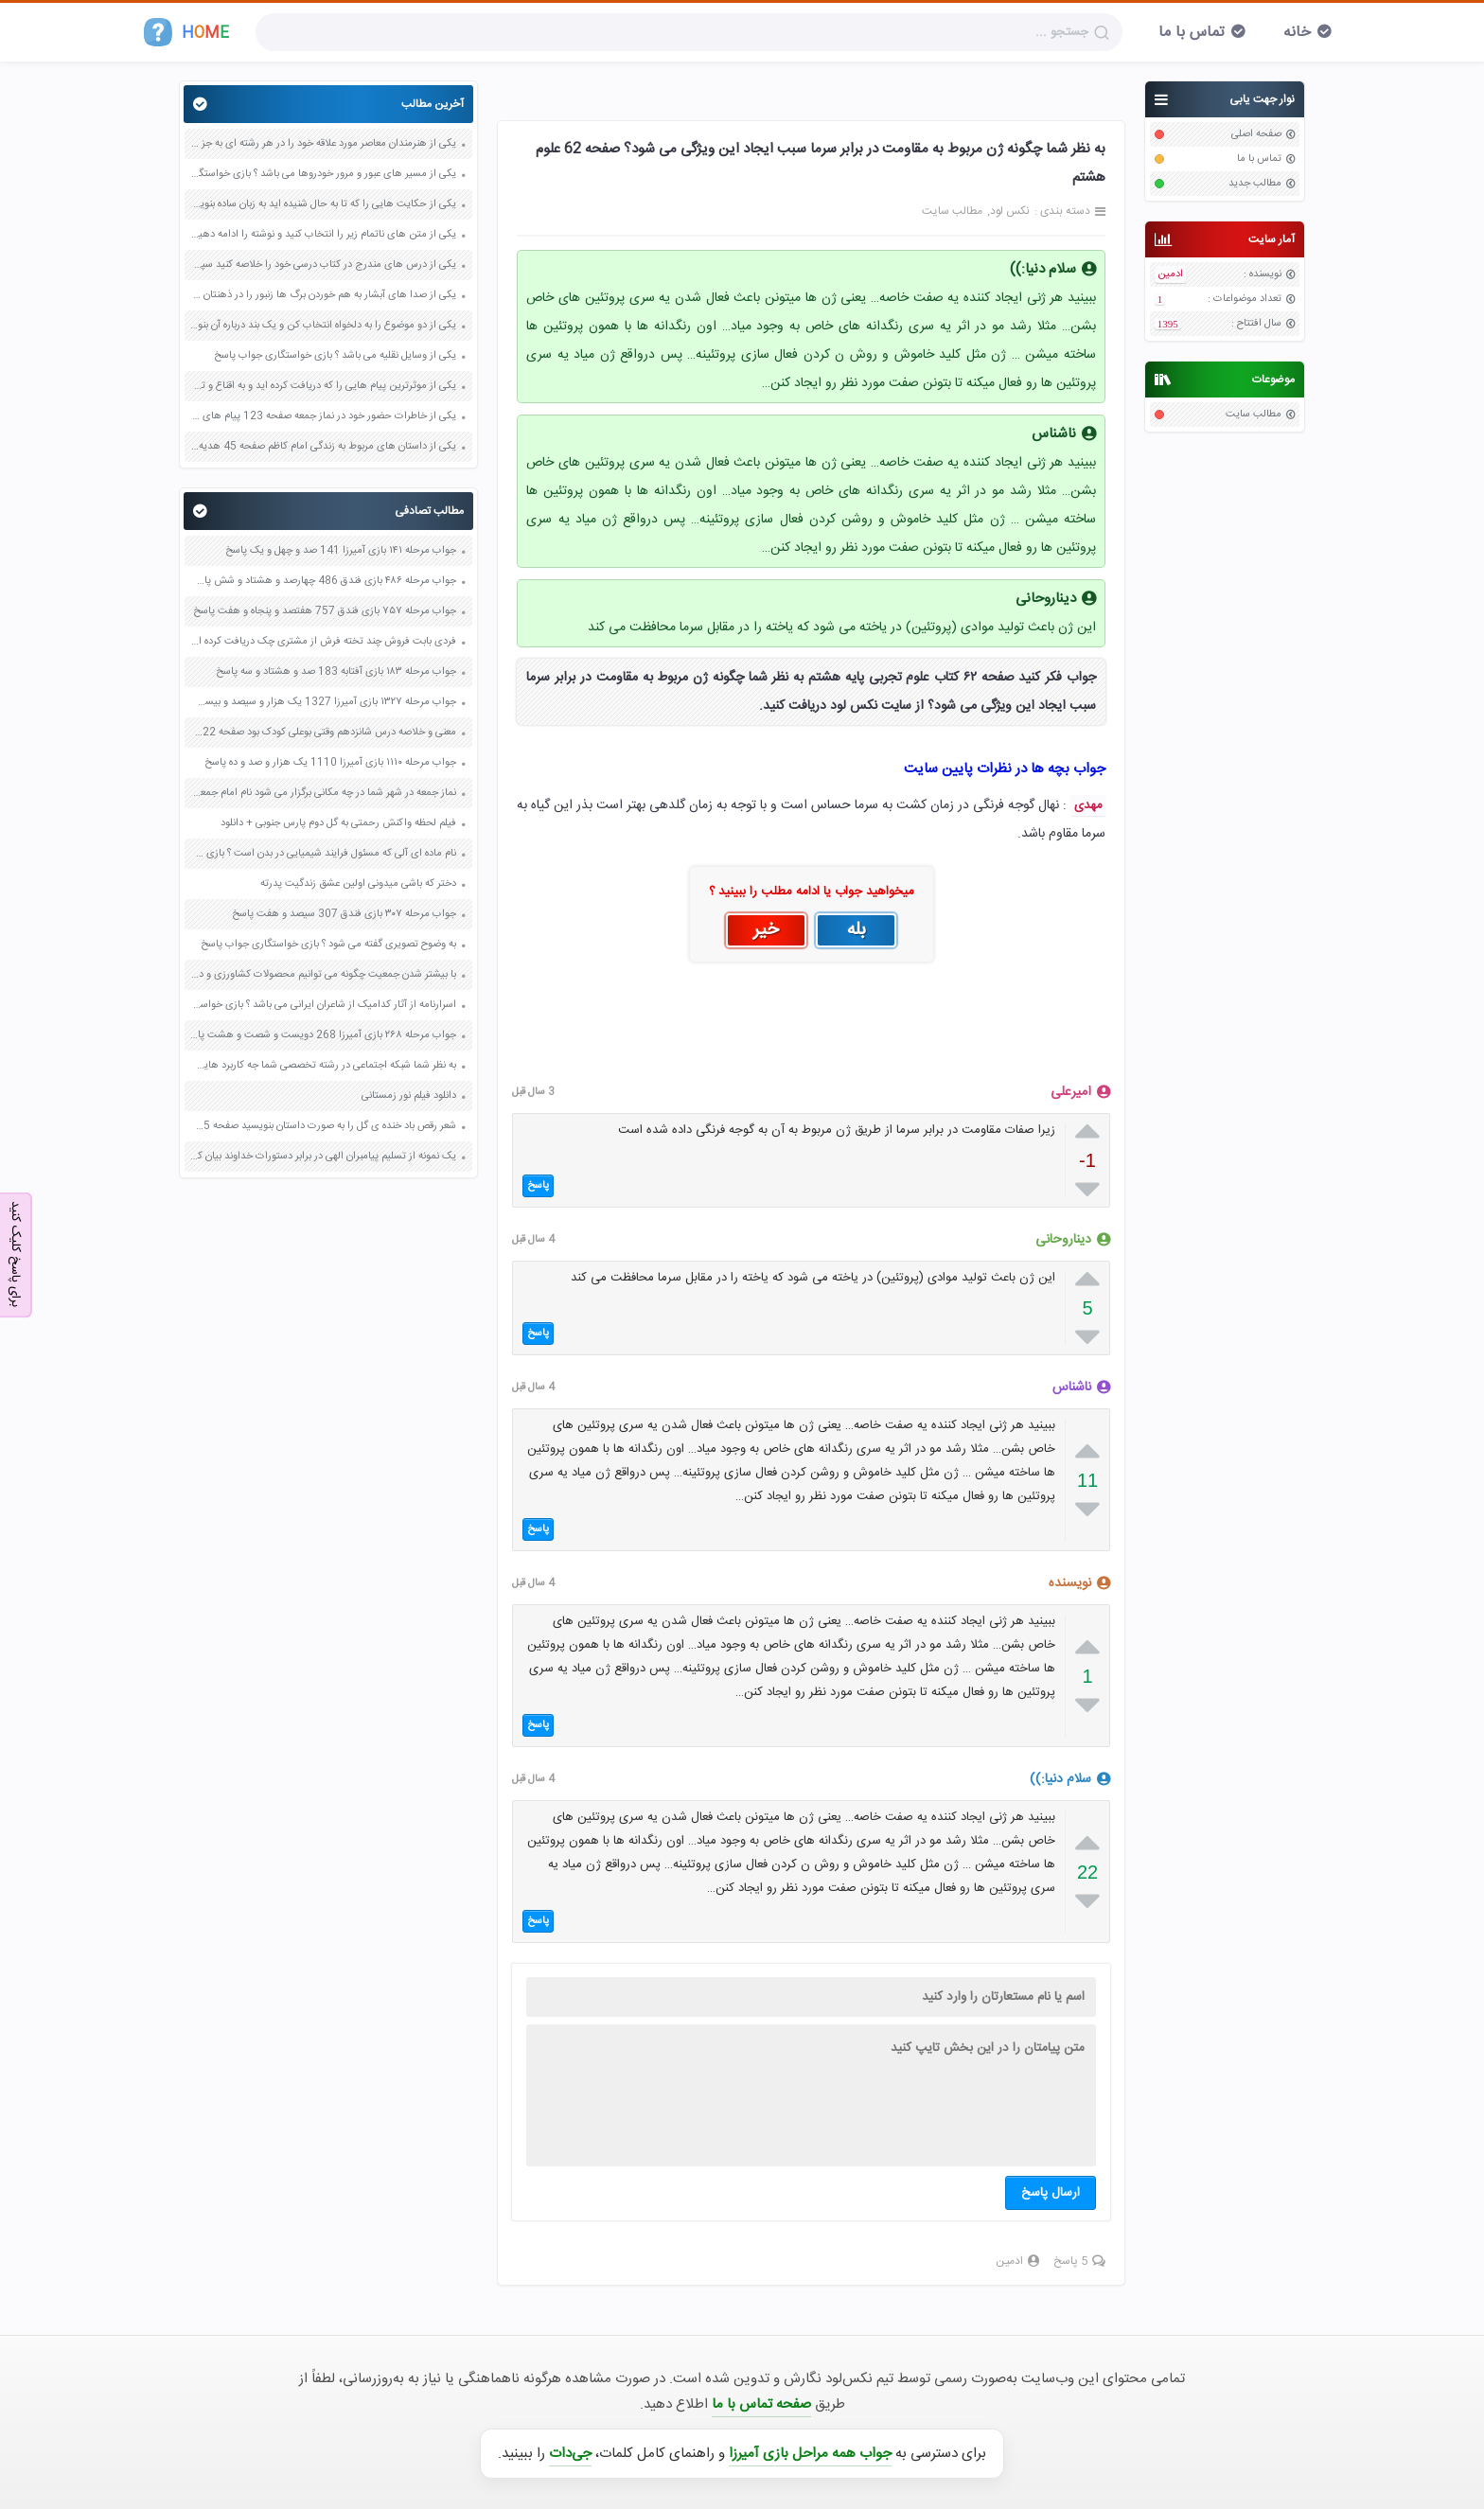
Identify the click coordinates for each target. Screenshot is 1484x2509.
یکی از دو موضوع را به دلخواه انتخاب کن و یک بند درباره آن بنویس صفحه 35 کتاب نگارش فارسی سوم (322, 325)
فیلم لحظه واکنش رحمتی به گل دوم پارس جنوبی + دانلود (338, 823)
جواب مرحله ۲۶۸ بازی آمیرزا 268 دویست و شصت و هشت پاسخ (322, 1035)
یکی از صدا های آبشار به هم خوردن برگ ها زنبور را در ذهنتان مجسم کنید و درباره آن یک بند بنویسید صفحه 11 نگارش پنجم (322, 295)
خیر (766, 930)
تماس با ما (1191, 32)
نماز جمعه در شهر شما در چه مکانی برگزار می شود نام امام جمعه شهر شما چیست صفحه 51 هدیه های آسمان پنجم (322, 793)
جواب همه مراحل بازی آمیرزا (810, 2453)
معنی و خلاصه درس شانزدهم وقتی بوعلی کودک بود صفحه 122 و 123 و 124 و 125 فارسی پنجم (322, 732)
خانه (1297, 32)
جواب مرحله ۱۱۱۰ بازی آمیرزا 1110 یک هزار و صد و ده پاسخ (330, 762)
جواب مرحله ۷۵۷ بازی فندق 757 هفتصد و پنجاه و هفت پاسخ (324, 611)
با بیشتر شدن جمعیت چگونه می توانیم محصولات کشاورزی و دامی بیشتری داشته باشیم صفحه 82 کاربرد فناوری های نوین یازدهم (322, 974)
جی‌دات (570, 2453)
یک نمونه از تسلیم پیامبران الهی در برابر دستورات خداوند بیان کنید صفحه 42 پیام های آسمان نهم (322, 1156)
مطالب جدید (1254, 183)
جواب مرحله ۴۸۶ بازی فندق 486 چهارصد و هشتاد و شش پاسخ (322, 581)
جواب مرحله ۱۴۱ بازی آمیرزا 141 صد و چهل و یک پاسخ (340, 550)
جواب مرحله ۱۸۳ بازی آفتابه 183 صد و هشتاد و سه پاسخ (336, 671)
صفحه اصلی (1256, 134)
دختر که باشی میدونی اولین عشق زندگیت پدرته (358, 883)
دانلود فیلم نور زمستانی (409, 1095)
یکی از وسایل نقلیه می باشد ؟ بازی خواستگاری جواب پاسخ (335, 355)
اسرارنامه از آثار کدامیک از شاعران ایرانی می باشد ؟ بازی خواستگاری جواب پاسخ (322, 1005)
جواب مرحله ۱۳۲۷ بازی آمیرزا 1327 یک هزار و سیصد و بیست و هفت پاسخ (322, 702)
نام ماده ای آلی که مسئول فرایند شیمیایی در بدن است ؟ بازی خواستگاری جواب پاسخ (322, 853)
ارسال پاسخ (1050, 2192)
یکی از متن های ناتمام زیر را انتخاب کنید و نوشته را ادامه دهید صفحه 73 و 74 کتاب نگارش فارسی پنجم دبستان (322, 234)
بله (856, 930)
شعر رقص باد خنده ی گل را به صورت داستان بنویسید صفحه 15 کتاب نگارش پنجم (322, 1126)
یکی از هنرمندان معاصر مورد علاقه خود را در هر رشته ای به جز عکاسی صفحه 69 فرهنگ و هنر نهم (322, 143)
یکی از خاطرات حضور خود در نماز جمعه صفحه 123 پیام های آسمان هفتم (322, 416)
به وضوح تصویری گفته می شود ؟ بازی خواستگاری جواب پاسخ (328, 944)
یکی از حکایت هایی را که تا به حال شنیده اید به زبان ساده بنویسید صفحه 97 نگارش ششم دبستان (322, 204)
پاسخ (538, 1185)
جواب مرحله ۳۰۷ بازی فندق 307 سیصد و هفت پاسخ (344, 914)
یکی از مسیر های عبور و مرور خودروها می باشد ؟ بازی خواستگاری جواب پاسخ (322, 174)
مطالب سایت (1253, 414)
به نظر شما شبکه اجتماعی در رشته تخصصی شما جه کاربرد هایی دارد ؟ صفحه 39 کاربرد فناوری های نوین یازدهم (322, 1065)
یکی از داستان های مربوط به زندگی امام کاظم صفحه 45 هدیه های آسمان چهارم (322, 446)
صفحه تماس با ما (761, 2404)
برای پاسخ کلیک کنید (15, 1253)
